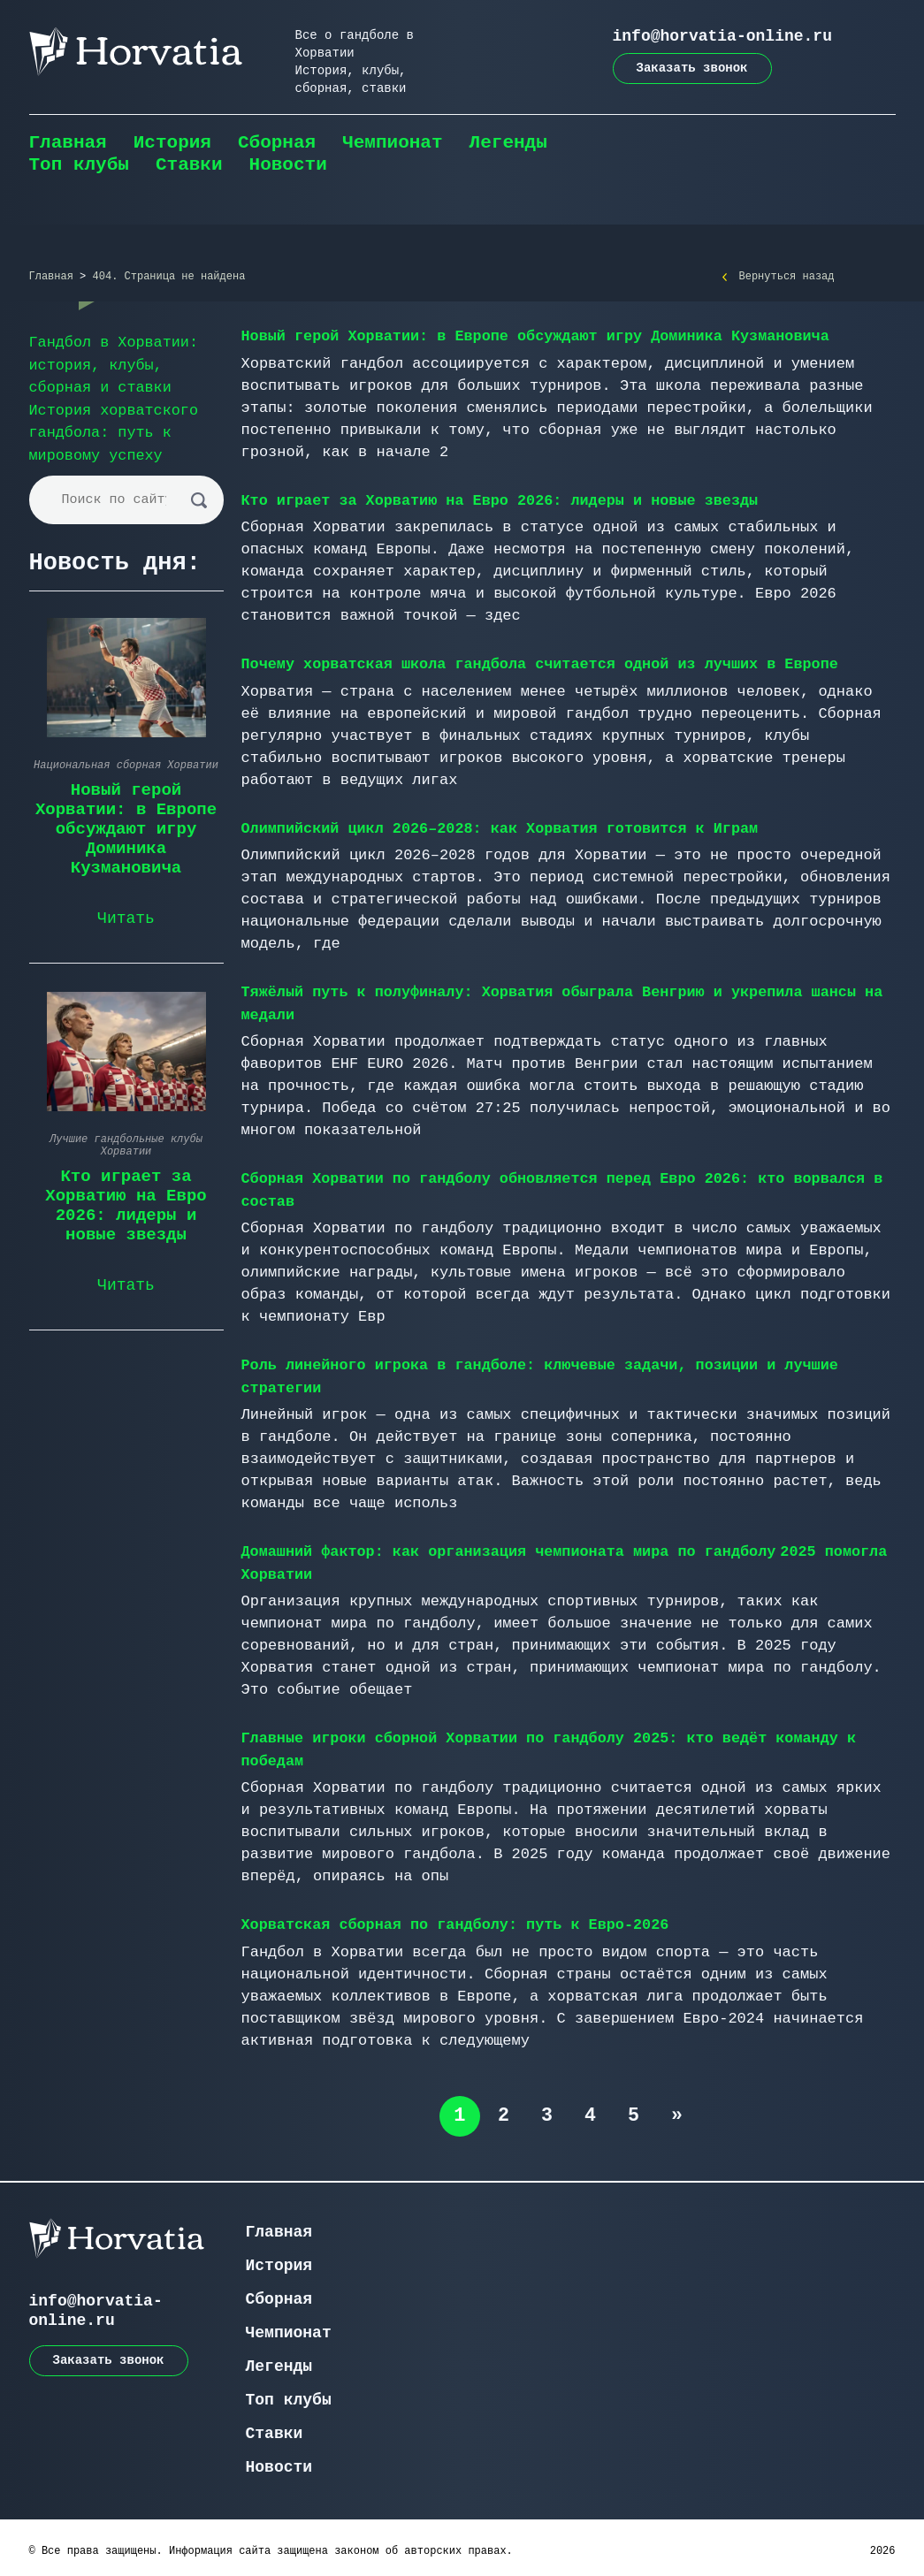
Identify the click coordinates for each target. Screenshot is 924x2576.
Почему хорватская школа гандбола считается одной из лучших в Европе (543, 663)
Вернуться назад (787, 277)
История (172, 143)
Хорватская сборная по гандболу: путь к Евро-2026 (458, 1918)
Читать (126, 916)
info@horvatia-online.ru (722, 36)
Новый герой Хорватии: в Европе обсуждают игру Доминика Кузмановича (538, 336)
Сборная (277, 143)
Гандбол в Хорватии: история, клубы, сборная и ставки (115, 364)
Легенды (508, 143)
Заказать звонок (692, 68)
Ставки (189, 165)
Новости (288, 165)
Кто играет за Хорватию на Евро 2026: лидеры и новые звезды (503, 500)
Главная (68, 143)
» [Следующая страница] (678, 2109)
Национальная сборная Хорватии (126, 763)
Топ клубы (79, 165)
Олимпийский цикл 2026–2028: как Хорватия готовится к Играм (503, 827)
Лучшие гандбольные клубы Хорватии (126, 1143)
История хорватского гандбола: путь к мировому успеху (115, 430)
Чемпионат (392, 143)
